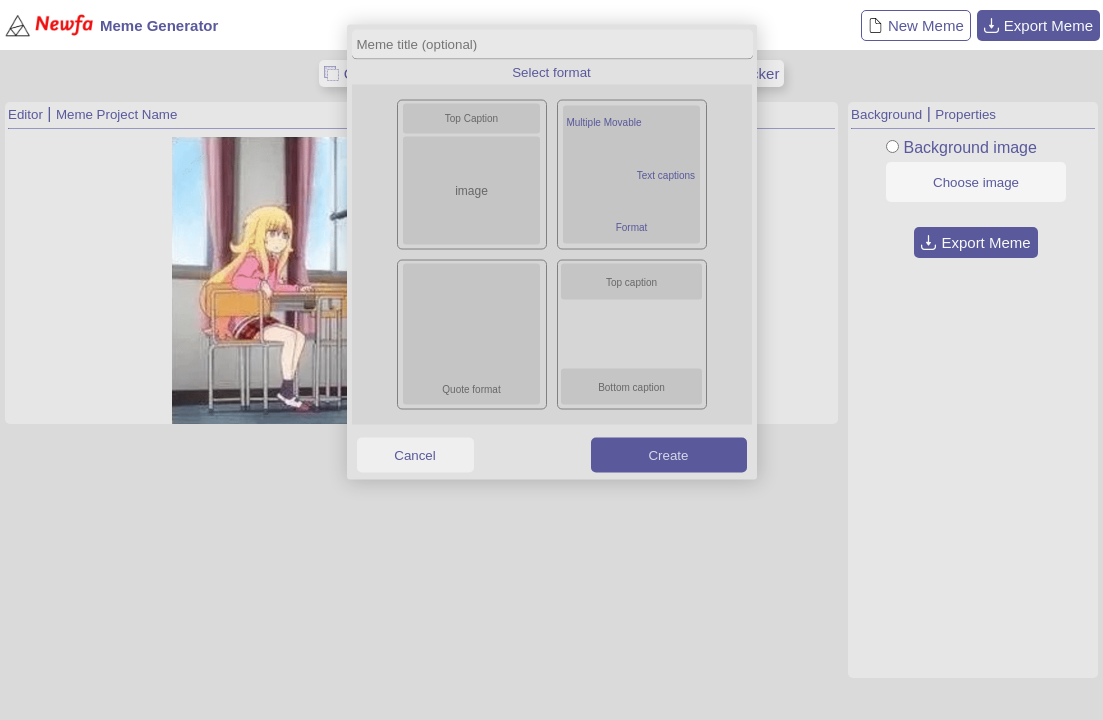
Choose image (976, 182)
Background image (969, 147)
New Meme (916, 25)
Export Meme (1038, 25)
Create (668, 454)
